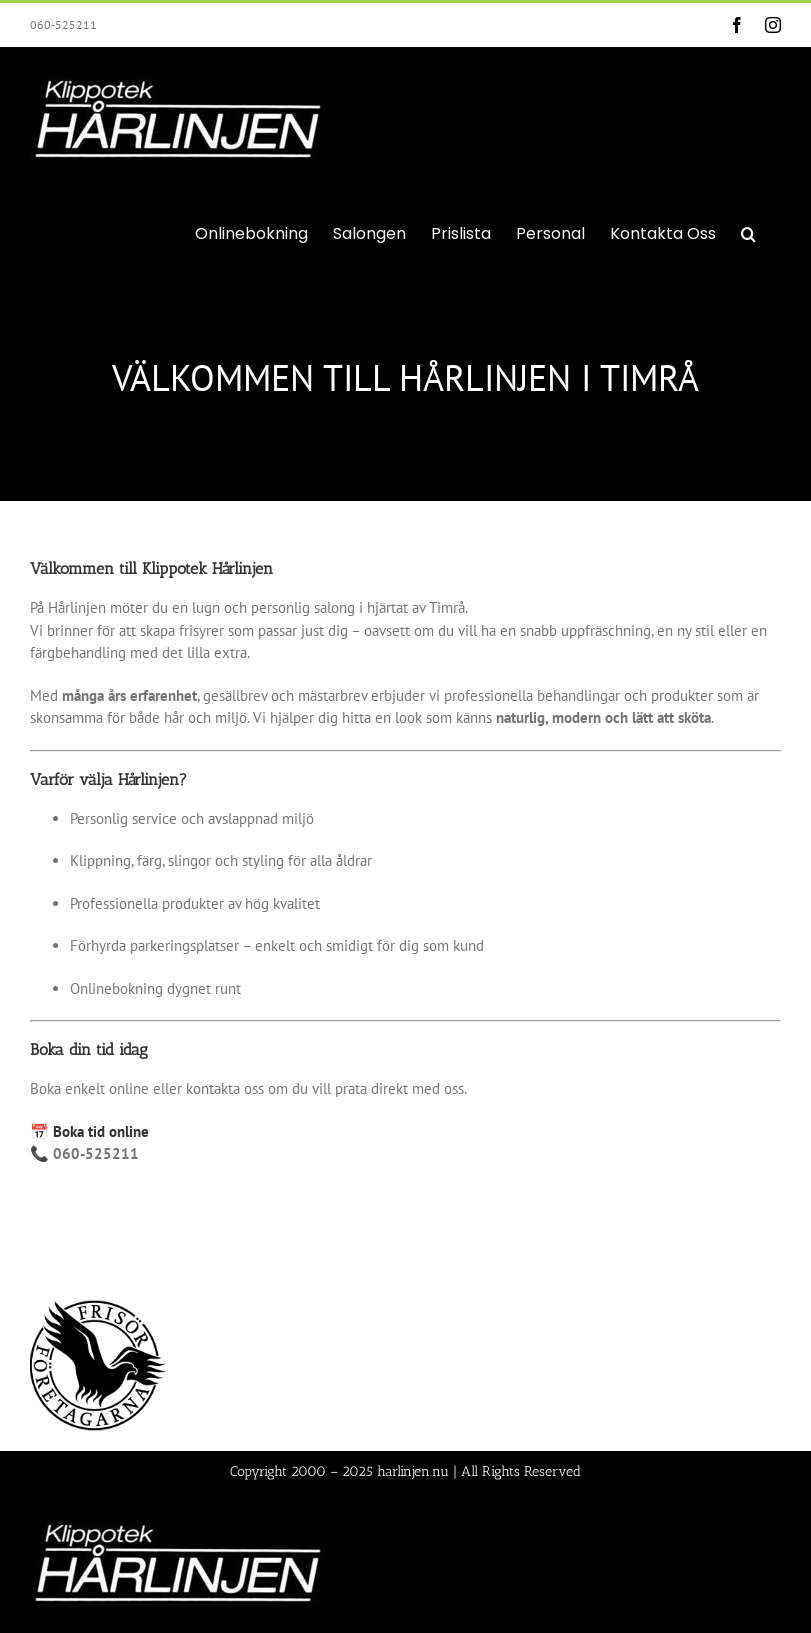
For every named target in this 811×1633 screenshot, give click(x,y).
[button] (748, 232)
